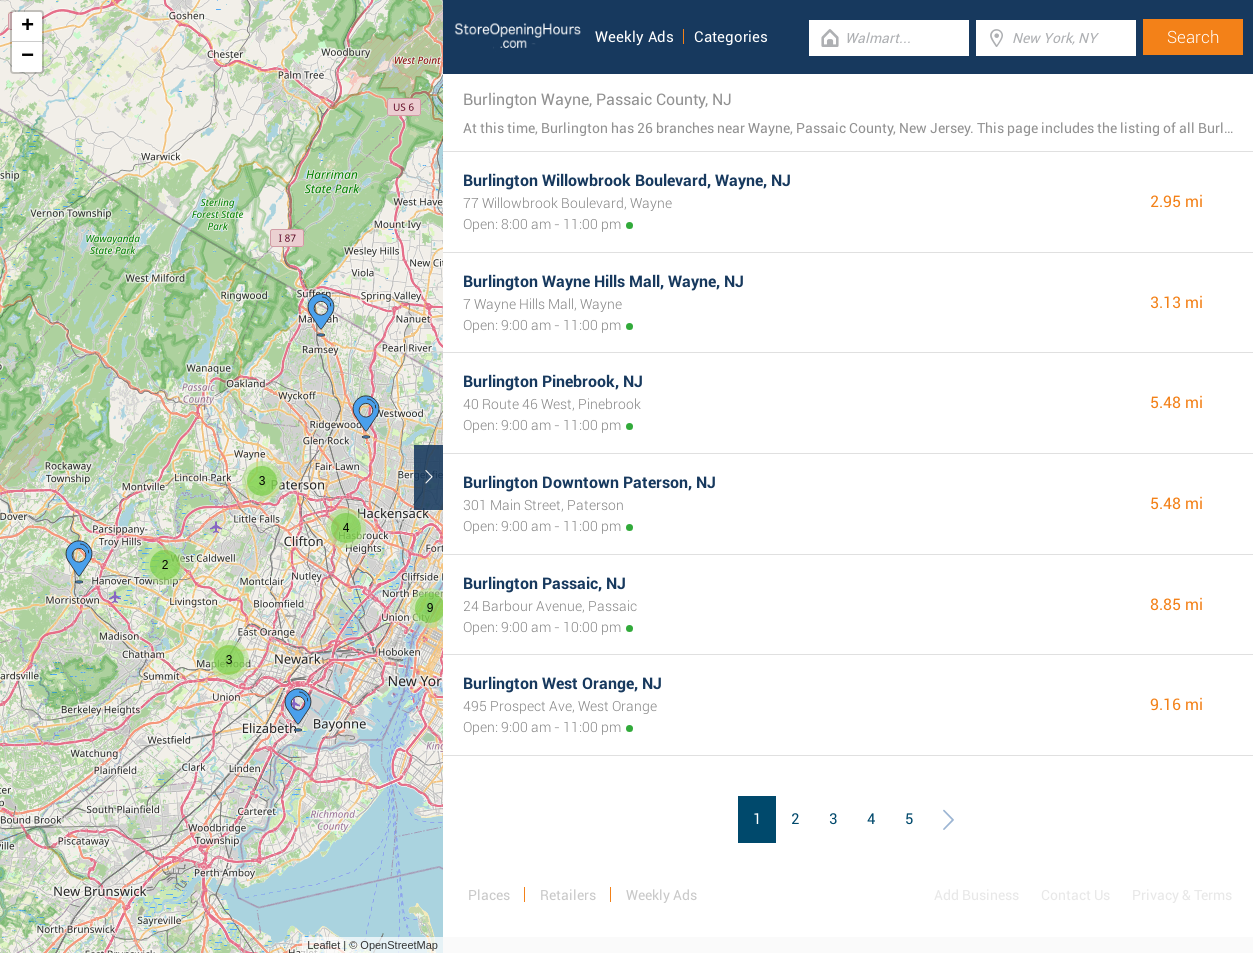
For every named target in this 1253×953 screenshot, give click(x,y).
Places (489, 895)
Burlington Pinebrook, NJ (553, 381)
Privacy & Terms (1182, 895)
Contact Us (1075, 895)
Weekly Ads (634, 37)
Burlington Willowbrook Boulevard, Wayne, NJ (627, 180)
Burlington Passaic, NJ (544, 583)
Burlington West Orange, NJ (562, 683)
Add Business (976, 895)
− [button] (27, 57)
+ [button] (27, 27)
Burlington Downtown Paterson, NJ (589, 482)
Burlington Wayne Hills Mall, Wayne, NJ (603, 281)
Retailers (568, 895)
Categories (731, 37)
